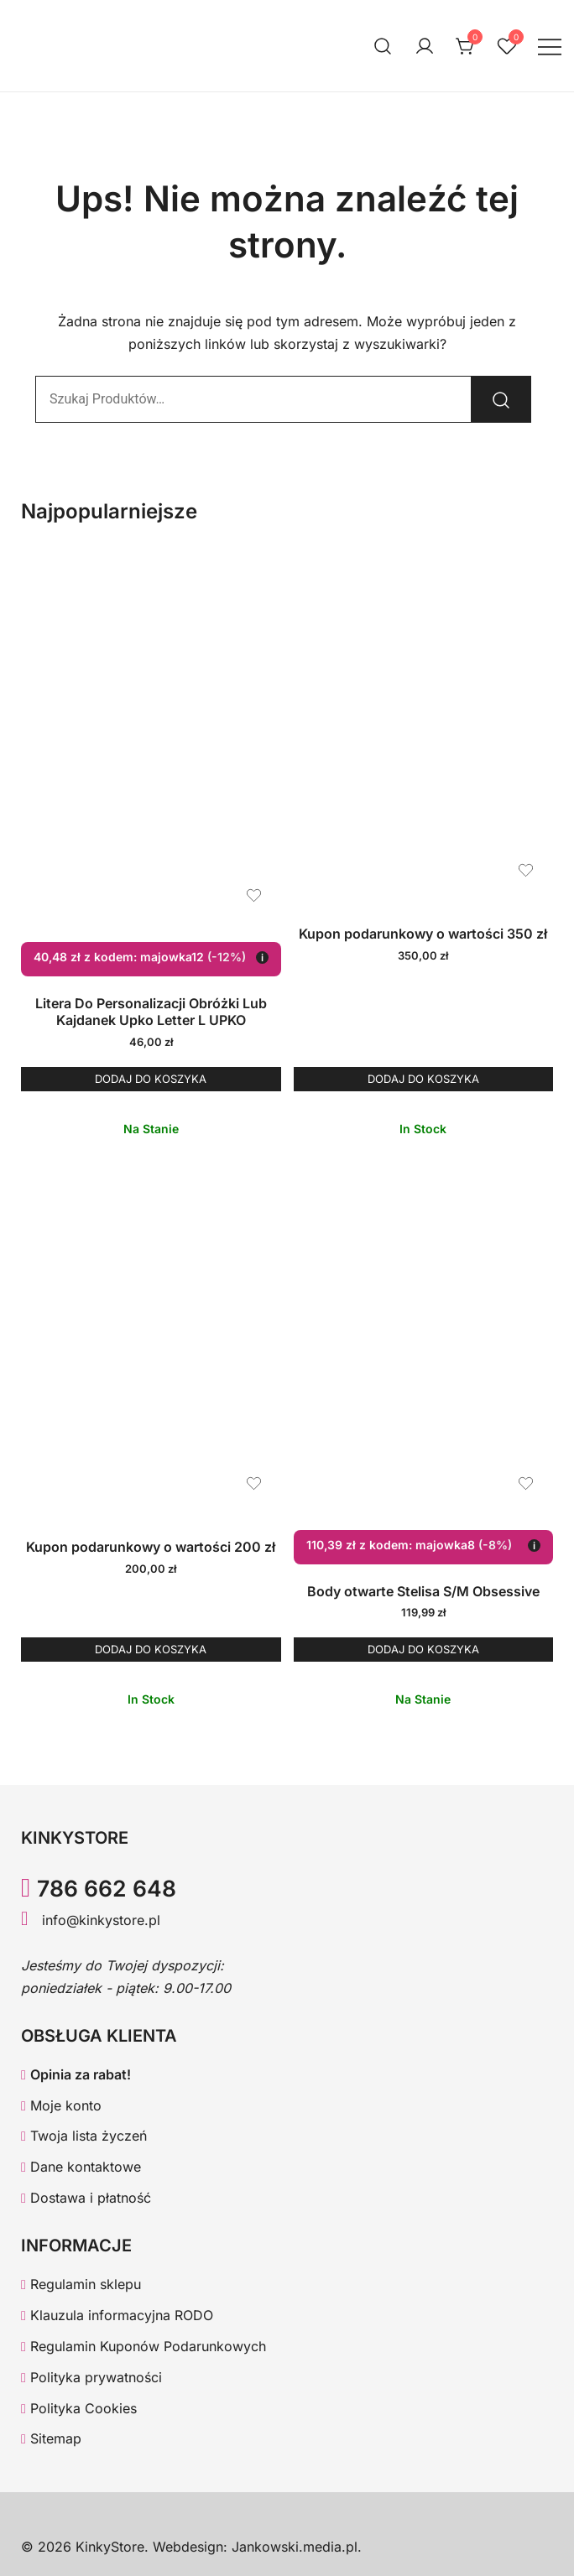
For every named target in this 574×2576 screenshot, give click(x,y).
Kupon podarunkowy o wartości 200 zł (150, 1546)
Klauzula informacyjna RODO (117, 2315)
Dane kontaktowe (81, 2166)
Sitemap (51, 2438)
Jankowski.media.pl (294, 2546)
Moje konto (61, 2105)
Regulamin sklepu (81, 2284)
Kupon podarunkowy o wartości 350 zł (423, 933)
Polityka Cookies (79, 2408)
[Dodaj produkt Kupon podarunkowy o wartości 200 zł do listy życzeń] (254, 1483)
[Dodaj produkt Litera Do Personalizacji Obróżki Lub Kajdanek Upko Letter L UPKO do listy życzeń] (254, 895)
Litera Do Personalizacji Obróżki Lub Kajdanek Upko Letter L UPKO (151, 1012)
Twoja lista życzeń (84, 2135)
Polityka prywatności (91, 2377)
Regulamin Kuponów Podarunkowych (143, 2346)
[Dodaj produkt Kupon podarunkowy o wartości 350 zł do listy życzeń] (525, 870)
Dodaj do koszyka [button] (150, 1078)
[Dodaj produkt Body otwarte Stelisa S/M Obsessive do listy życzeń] (525, 1483)
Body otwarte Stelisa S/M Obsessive (423, 1591)
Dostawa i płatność (86, 2197)
